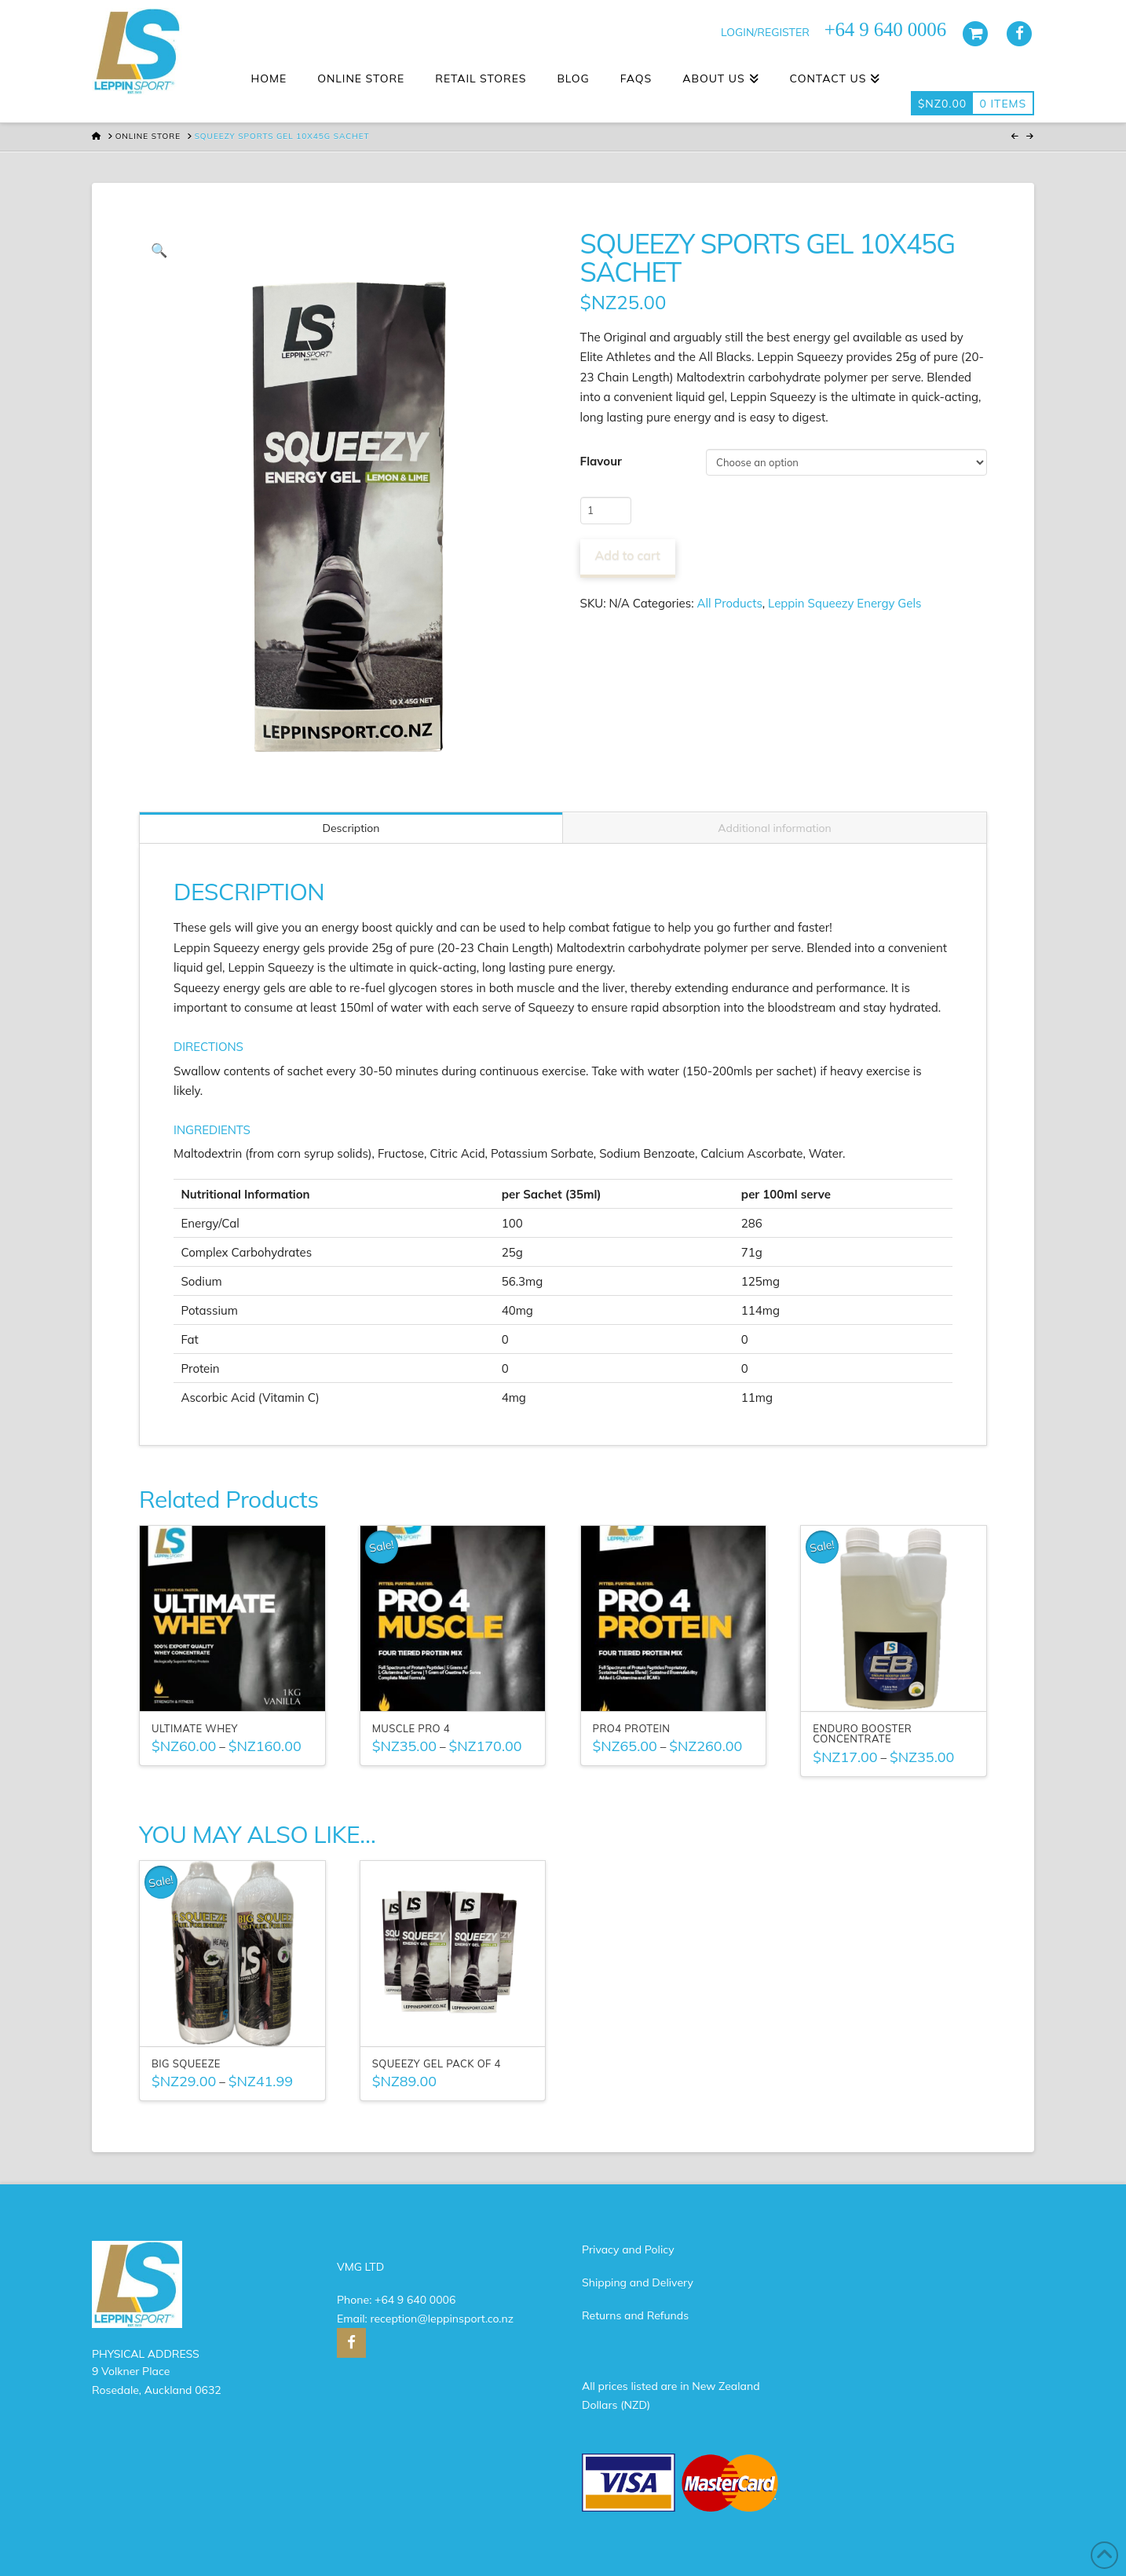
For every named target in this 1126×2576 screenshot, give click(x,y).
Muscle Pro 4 (411, 1728)
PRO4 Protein (632, 1728)
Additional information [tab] (774, 828)
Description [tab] (350, 828)
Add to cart (627, 555)
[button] (159, 250)
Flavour (601, 461)
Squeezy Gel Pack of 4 (436, 2063)
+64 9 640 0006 (415, 2300)
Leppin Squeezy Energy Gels (844, 603)
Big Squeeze (186, 2063)
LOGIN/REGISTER (765, 32)
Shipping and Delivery (637, 2282)
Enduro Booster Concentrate (862, 1734)
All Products (729, 603)
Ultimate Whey (195, 1728)
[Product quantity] (605, 510)
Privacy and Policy (628, 2249)
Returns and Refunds (635, 2315)
